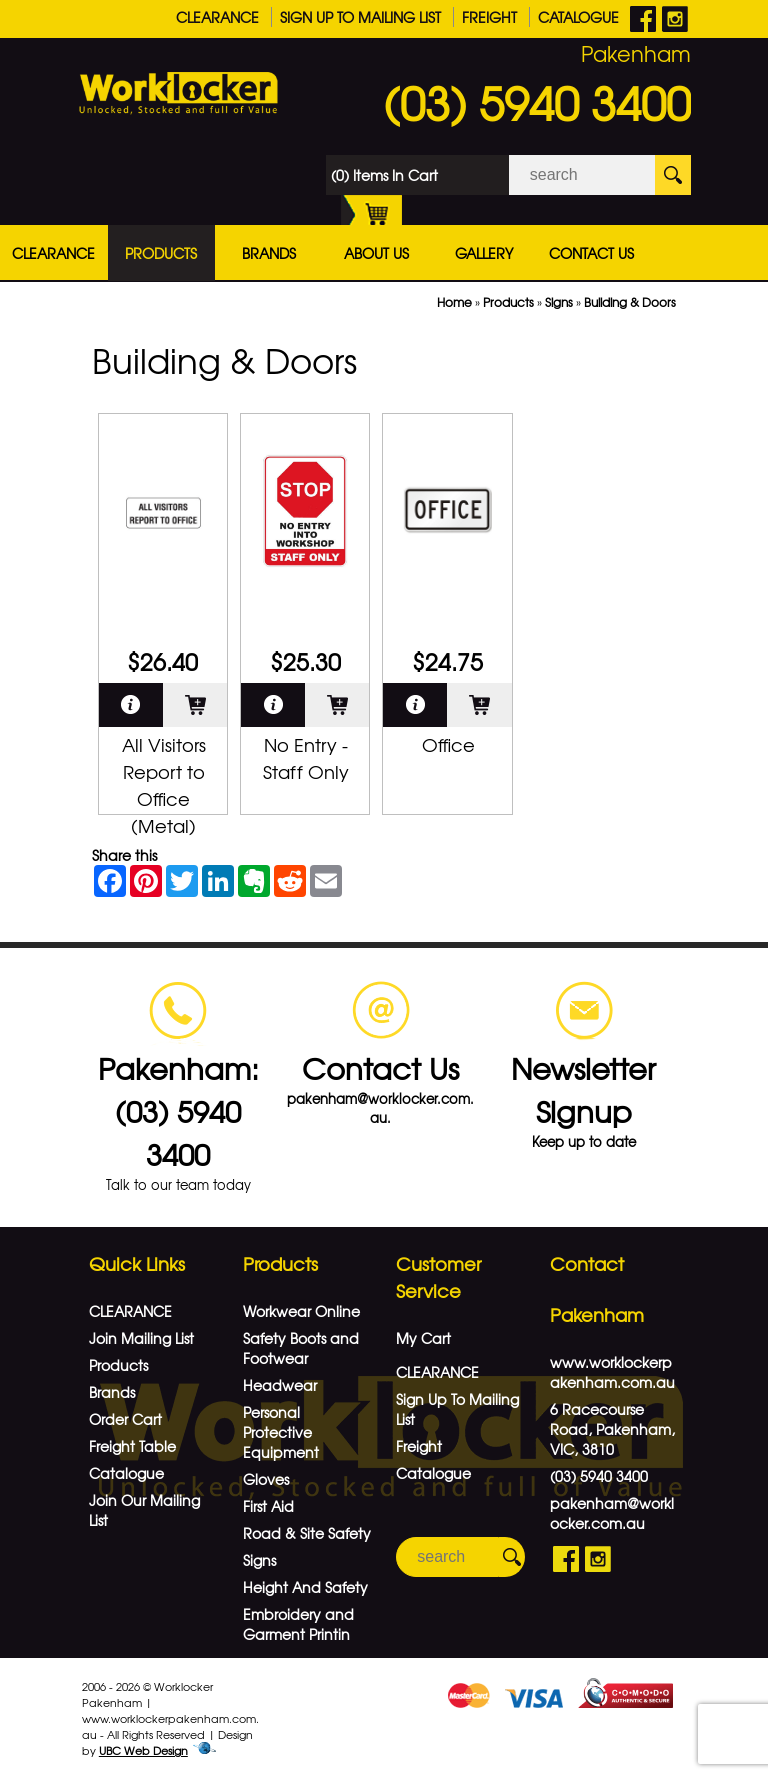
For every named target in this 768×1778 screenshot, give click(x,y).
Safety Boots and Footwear (301, 1348)
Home (454, 302)
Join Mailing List (141, 1338)
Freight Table (132, 1446)
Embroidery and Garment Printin (298, 1624)
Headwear (280, 1385)
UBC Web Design (143, 1750)
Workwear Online (301, 1311)
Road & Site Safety (307, 1533)
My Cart (423, 1338)
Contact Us (591, 253)
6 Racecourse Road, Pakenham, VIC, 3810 (612, 1429)
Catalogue (578, 17)
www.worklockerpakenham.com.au (612, 1372)
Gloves (266, 1479)
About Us (376, 253)
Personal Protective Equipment (281, 1432)
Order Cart (125, 1419)
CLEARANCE (217, 17)
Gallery (484, 253)
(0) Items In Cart (384, 180)
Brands (269, 253)
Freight (489, 17)
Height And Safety (305, 1587)
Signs (559, 302)
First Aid (268, 1506)
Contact (587, 1263)
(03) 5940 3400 (537, 102)
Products (161, 253)
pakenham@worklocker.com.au (612, 1513)
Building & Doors (630, 302)
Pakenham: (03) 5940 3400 (178, 1110)
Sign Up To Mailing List (360, 17)
